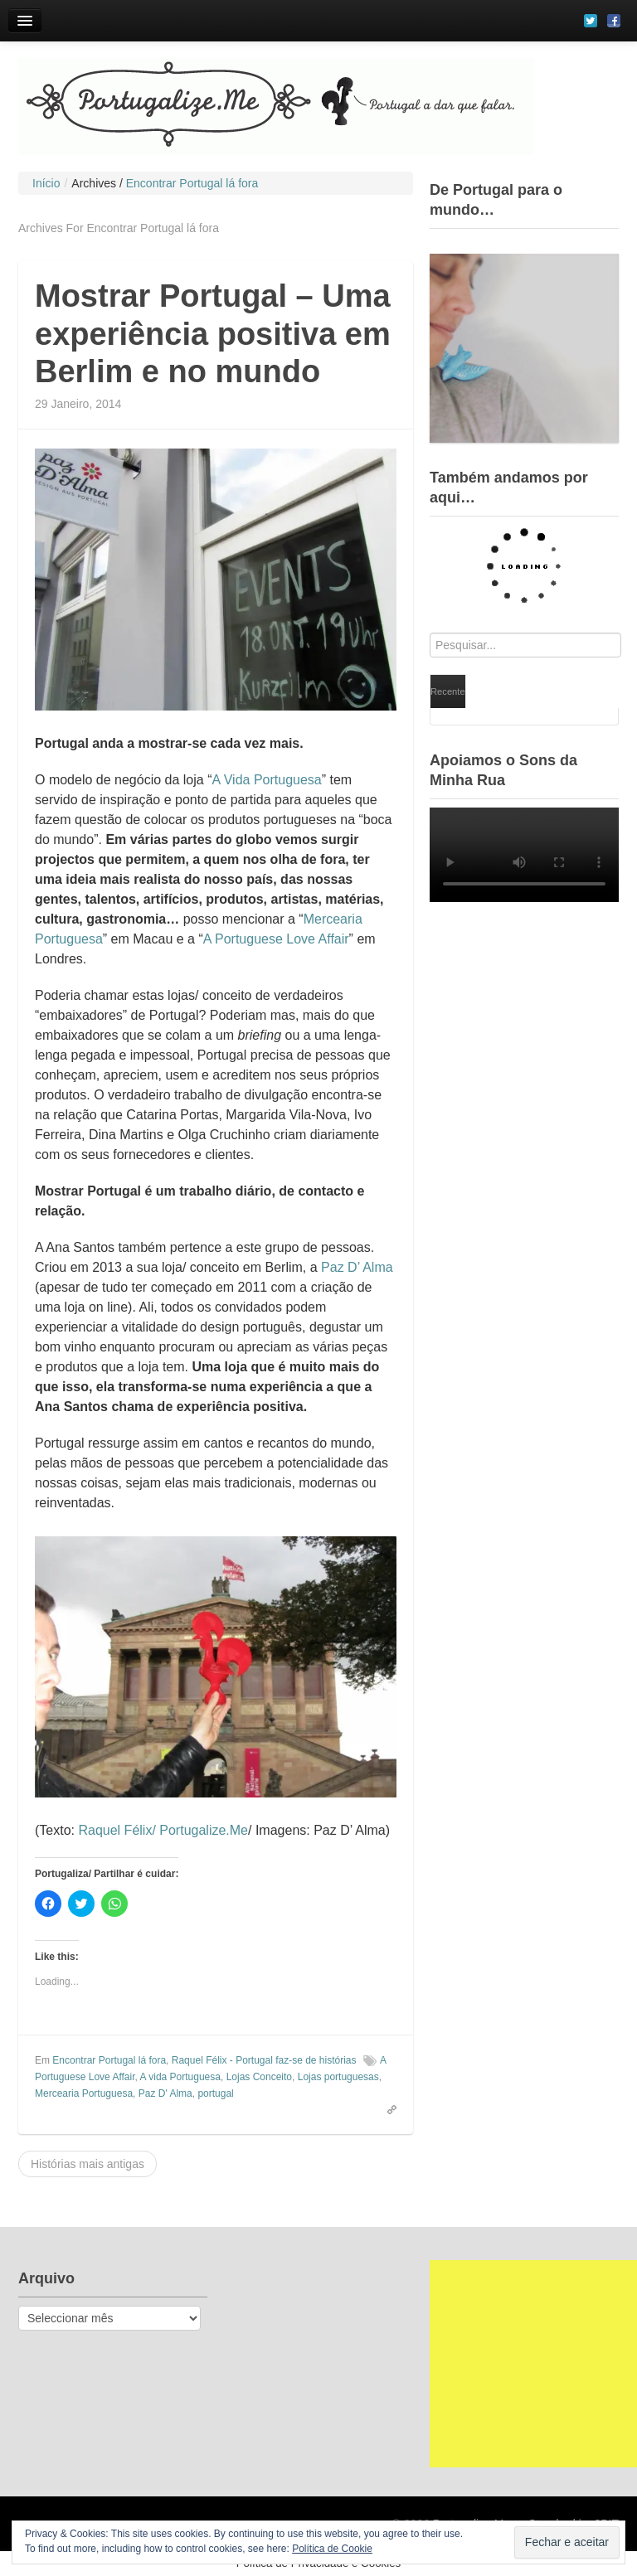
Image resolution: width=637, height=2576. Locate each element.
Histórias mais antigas (87, 2164)
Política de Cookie (332, 2548)
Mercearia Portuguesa (84, 2093)
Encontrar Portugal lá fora (109, 2060)
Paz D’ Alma (357, 1267)
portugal (215, 2093)
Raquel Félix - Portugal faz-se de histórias (264, 2060)
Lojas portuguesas (338, 2077)
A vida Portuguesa (180, 2077)
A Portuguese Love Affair (276, 939)
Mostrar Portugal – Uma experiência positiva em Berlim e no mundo (213, 334)
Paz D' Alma (165, 2093)
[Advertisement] (533, 2363)
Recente (447, 691)
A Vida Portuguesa (266, 780)
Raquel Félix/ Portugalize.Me (163, 1830)
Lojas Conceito (259, 2077)
